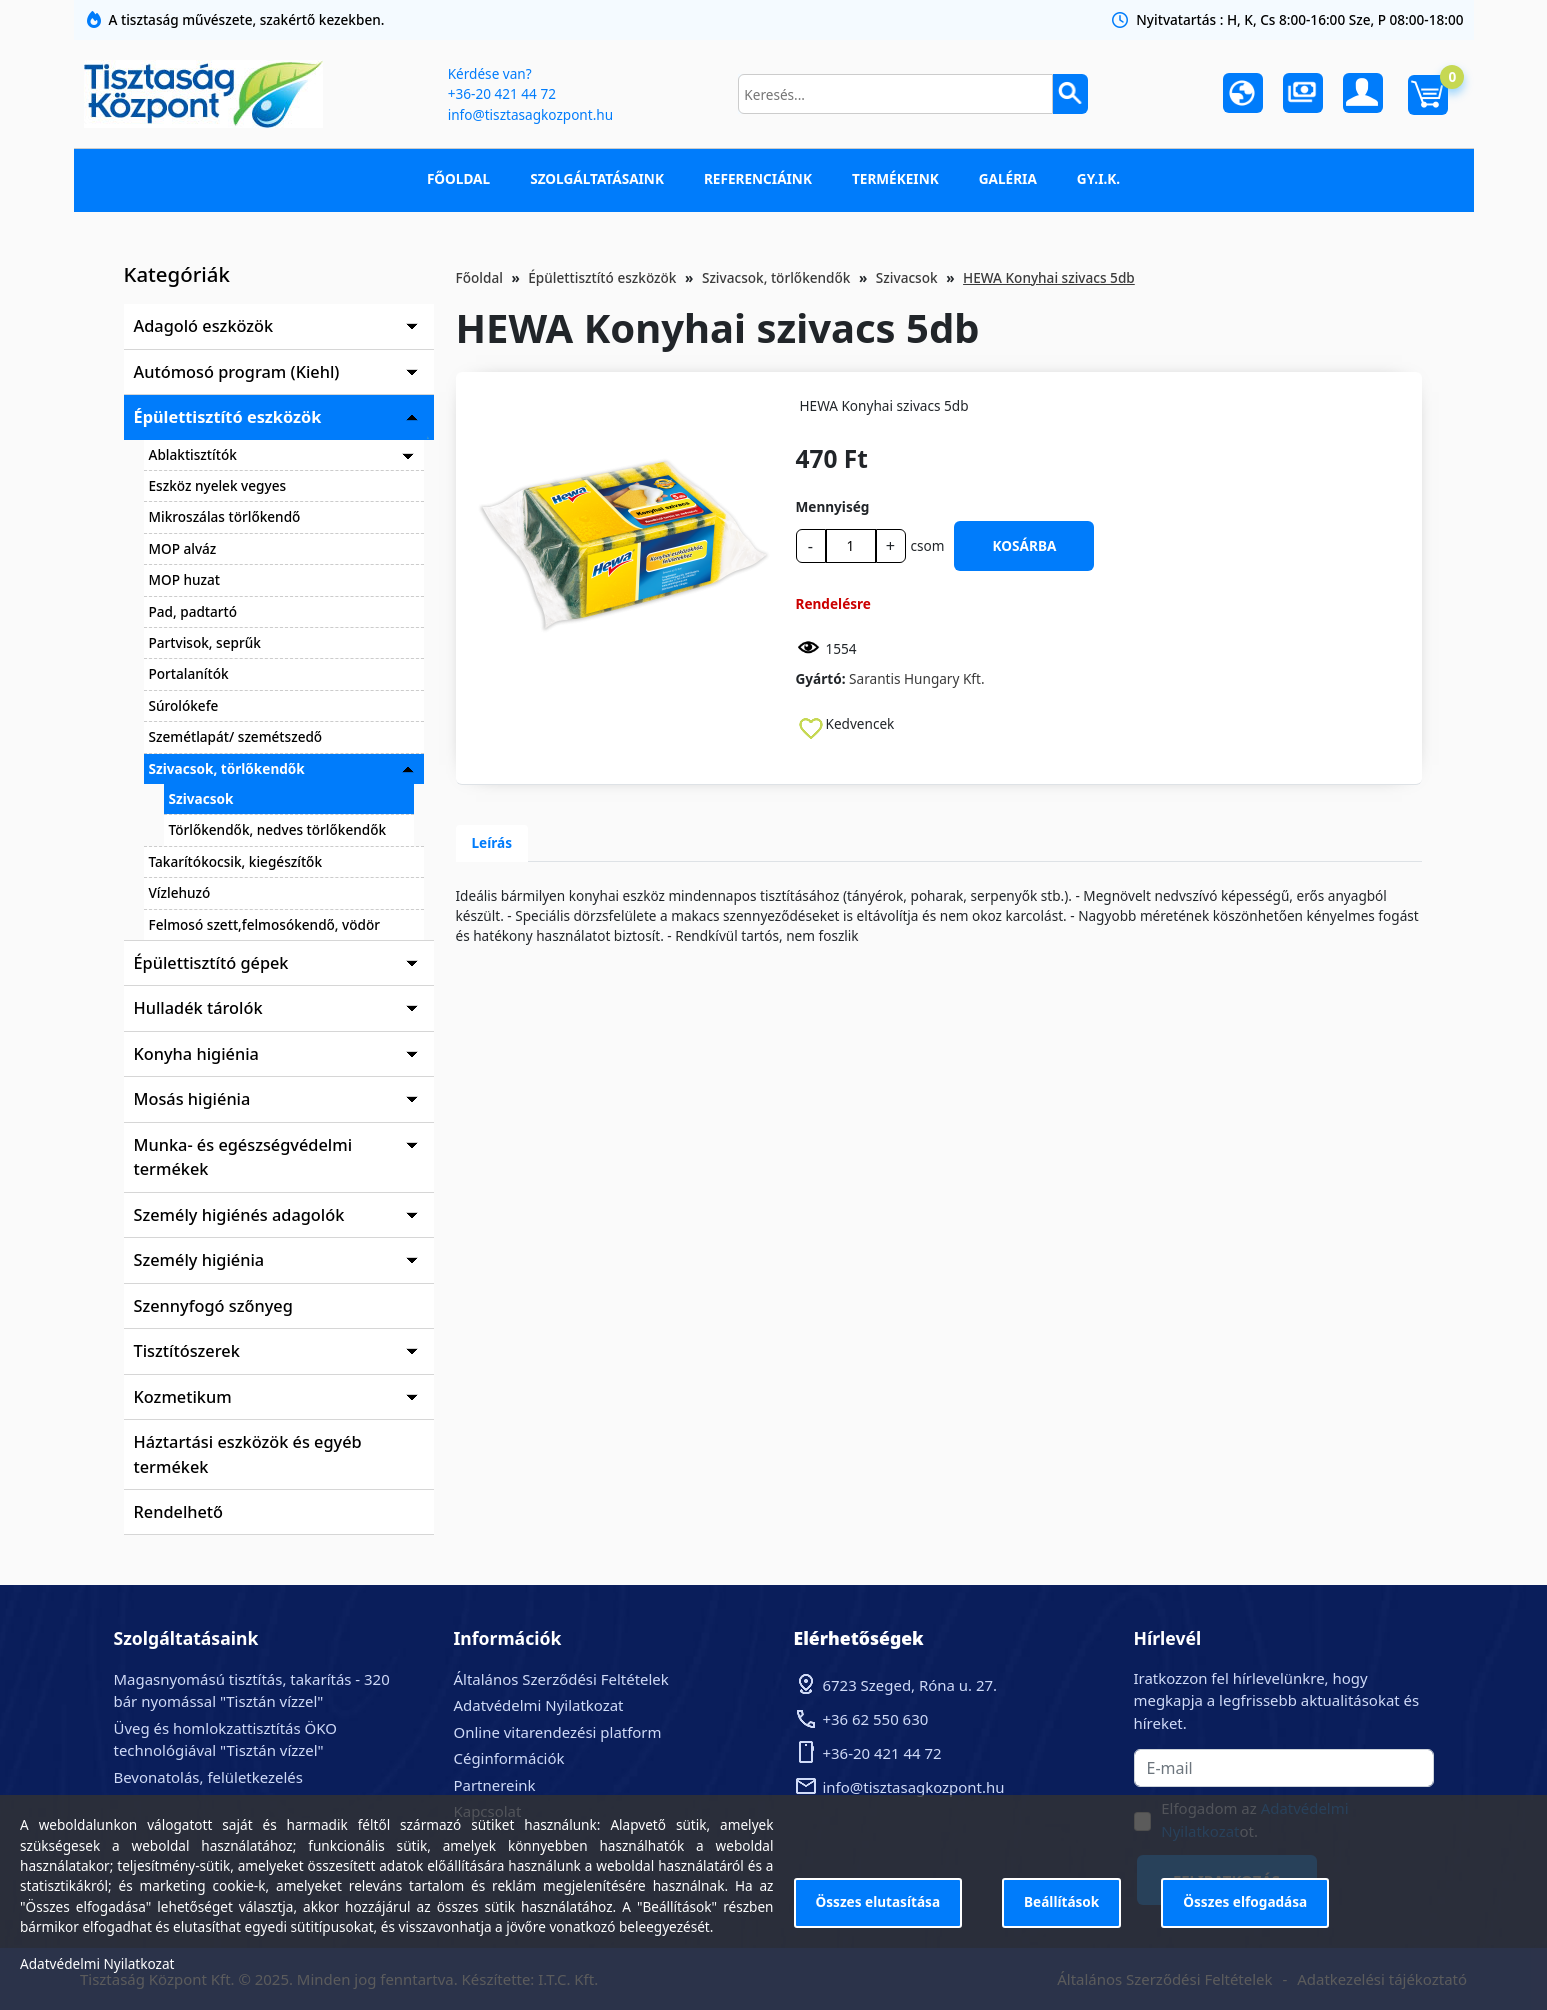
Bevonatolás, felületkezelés (208, 1777)
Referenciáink (758, 178)
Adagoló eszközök (204, 326)
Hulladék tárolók (198, 1008)
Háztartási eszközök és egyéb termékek (248, 1454)
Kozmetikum (183, 1397)
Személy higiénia (199, 1260)
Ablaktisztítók (193, 454)
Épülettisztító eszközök (228, 417)
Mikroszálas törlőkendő (225, 516)
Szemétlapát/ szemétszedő (236, 736)
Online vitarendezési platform (558, 1732)
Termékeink (895, 178)
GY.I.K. (1098, 178)
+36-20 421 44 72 (502, 93)
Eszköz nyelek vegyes (218, 485)
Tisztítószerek (187, 1351)
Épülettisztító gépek (211, 963)
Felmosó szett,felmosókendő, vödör (265, 924)
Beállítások (1061, 1901)
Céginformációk (509, 1758)
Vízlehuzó (180, 892)
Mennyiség (833, 506)
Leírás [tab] (492, 842)
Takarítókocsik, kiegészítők (236, 861)
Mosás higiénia (192, 1099)
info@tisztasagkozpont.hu (530, 114)
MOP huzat (184, 579)
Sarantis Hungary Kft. (917, 678)
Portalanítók (189, 673)
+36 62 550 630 (876, 1719)
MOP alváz (183, 548)
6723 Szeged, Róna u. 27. (910, 1685)
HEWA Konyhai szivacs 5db (1049, 277)
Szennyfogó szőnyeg (213, 1306)
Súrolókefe (184, 705)
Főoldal (458, 178)
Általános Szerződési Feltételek (561, 1679)
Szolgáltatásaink (597, 178)
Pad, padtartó (193, 611)
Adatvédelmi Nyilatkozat (539, 1705)
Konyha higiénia (196, 1054)
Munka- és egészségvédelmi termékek (243, 1157)
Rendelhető (179, 1512)
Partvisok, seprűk (205, 642)
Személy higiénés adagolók (239, 1215)
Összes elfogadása (1245, 1901)
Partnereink (495, 1785)
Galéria (1008, 178)
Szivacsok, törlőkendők (227, 768)
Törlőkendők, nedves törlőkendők (278, 829)
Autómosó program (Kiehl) (237, 372)
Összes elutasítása (878, 1901)
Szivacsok (201, 798)
